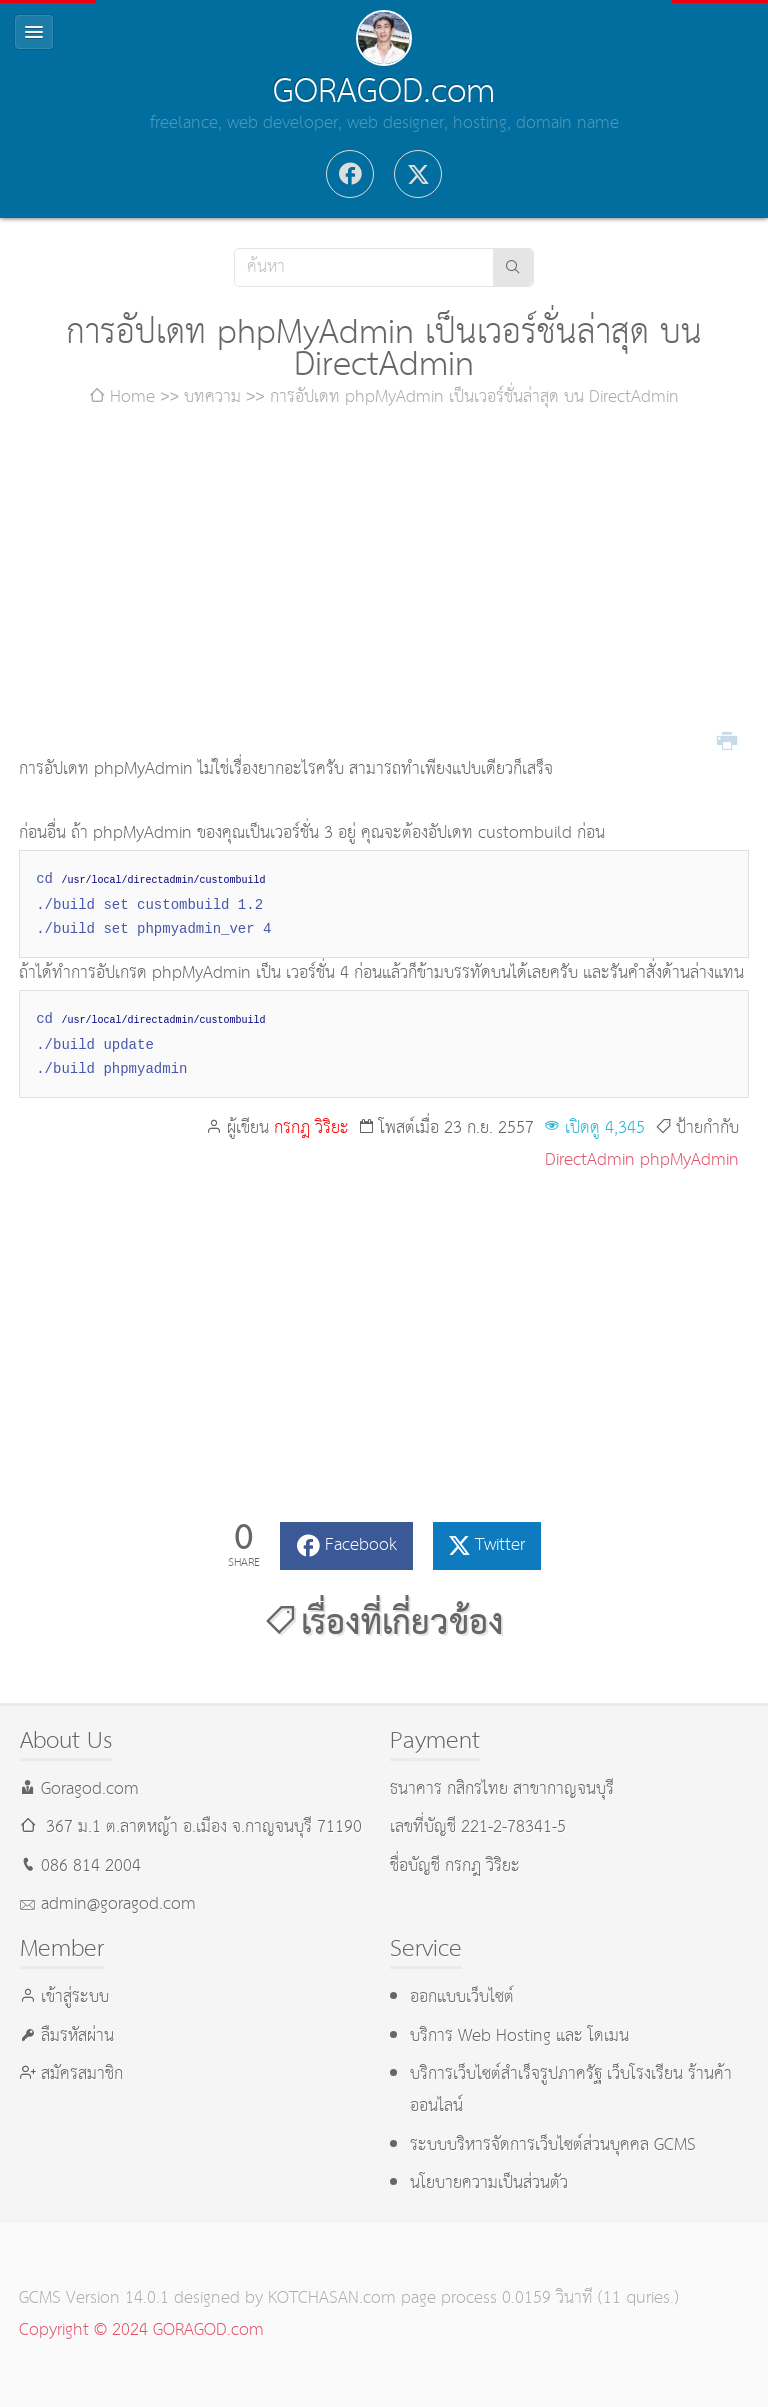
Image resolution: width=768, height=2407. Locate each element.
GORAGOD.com (384, 92)
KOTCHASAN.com (332, 2298)
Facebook (361, 1545)
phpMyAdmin (689, 1160)
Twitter (500, 1545)
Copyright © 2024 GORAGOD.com (141, 2330)
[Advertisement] (384, 584)
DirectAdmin (590, 1160)
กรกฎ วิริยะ (311, 1128)
